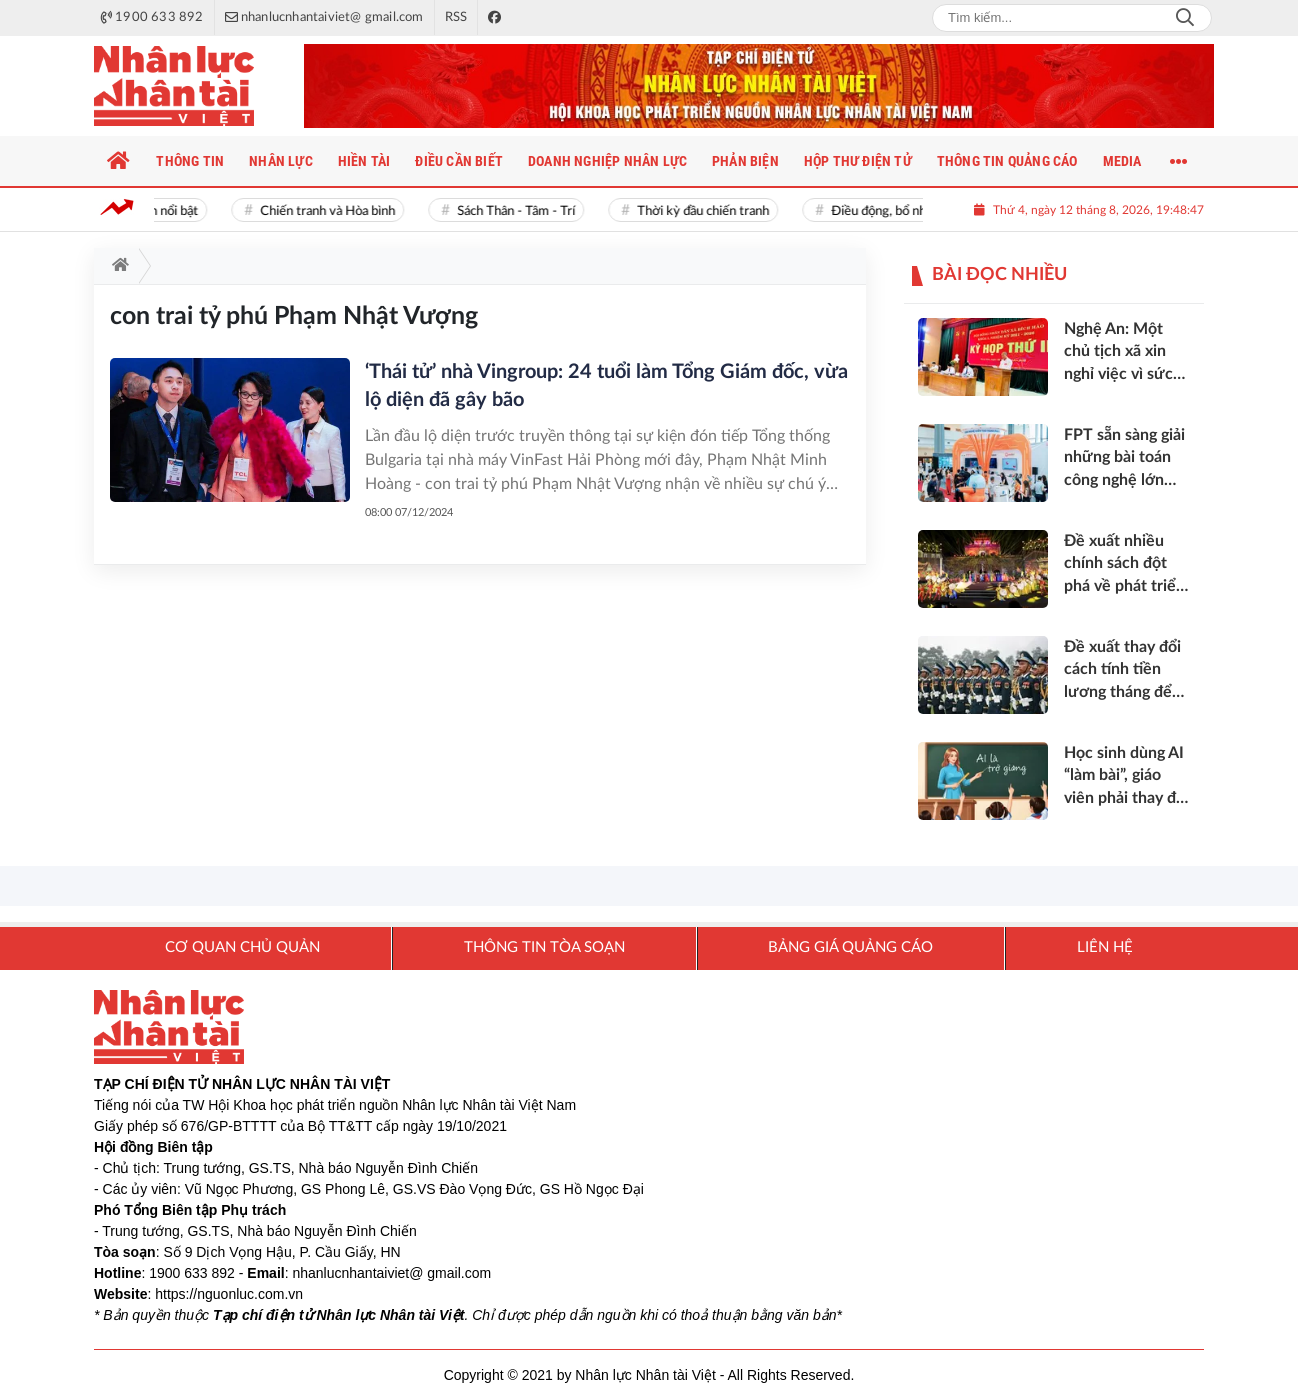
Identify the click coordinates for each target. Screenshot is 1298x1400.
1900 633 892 (192, 1273)
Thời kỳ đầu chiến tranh (708, 211)
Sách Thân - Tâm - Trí (521, 211)
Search (1185, 18)
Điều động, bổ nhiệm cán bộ (913, 211)
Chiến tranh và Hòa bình (332, 211)
